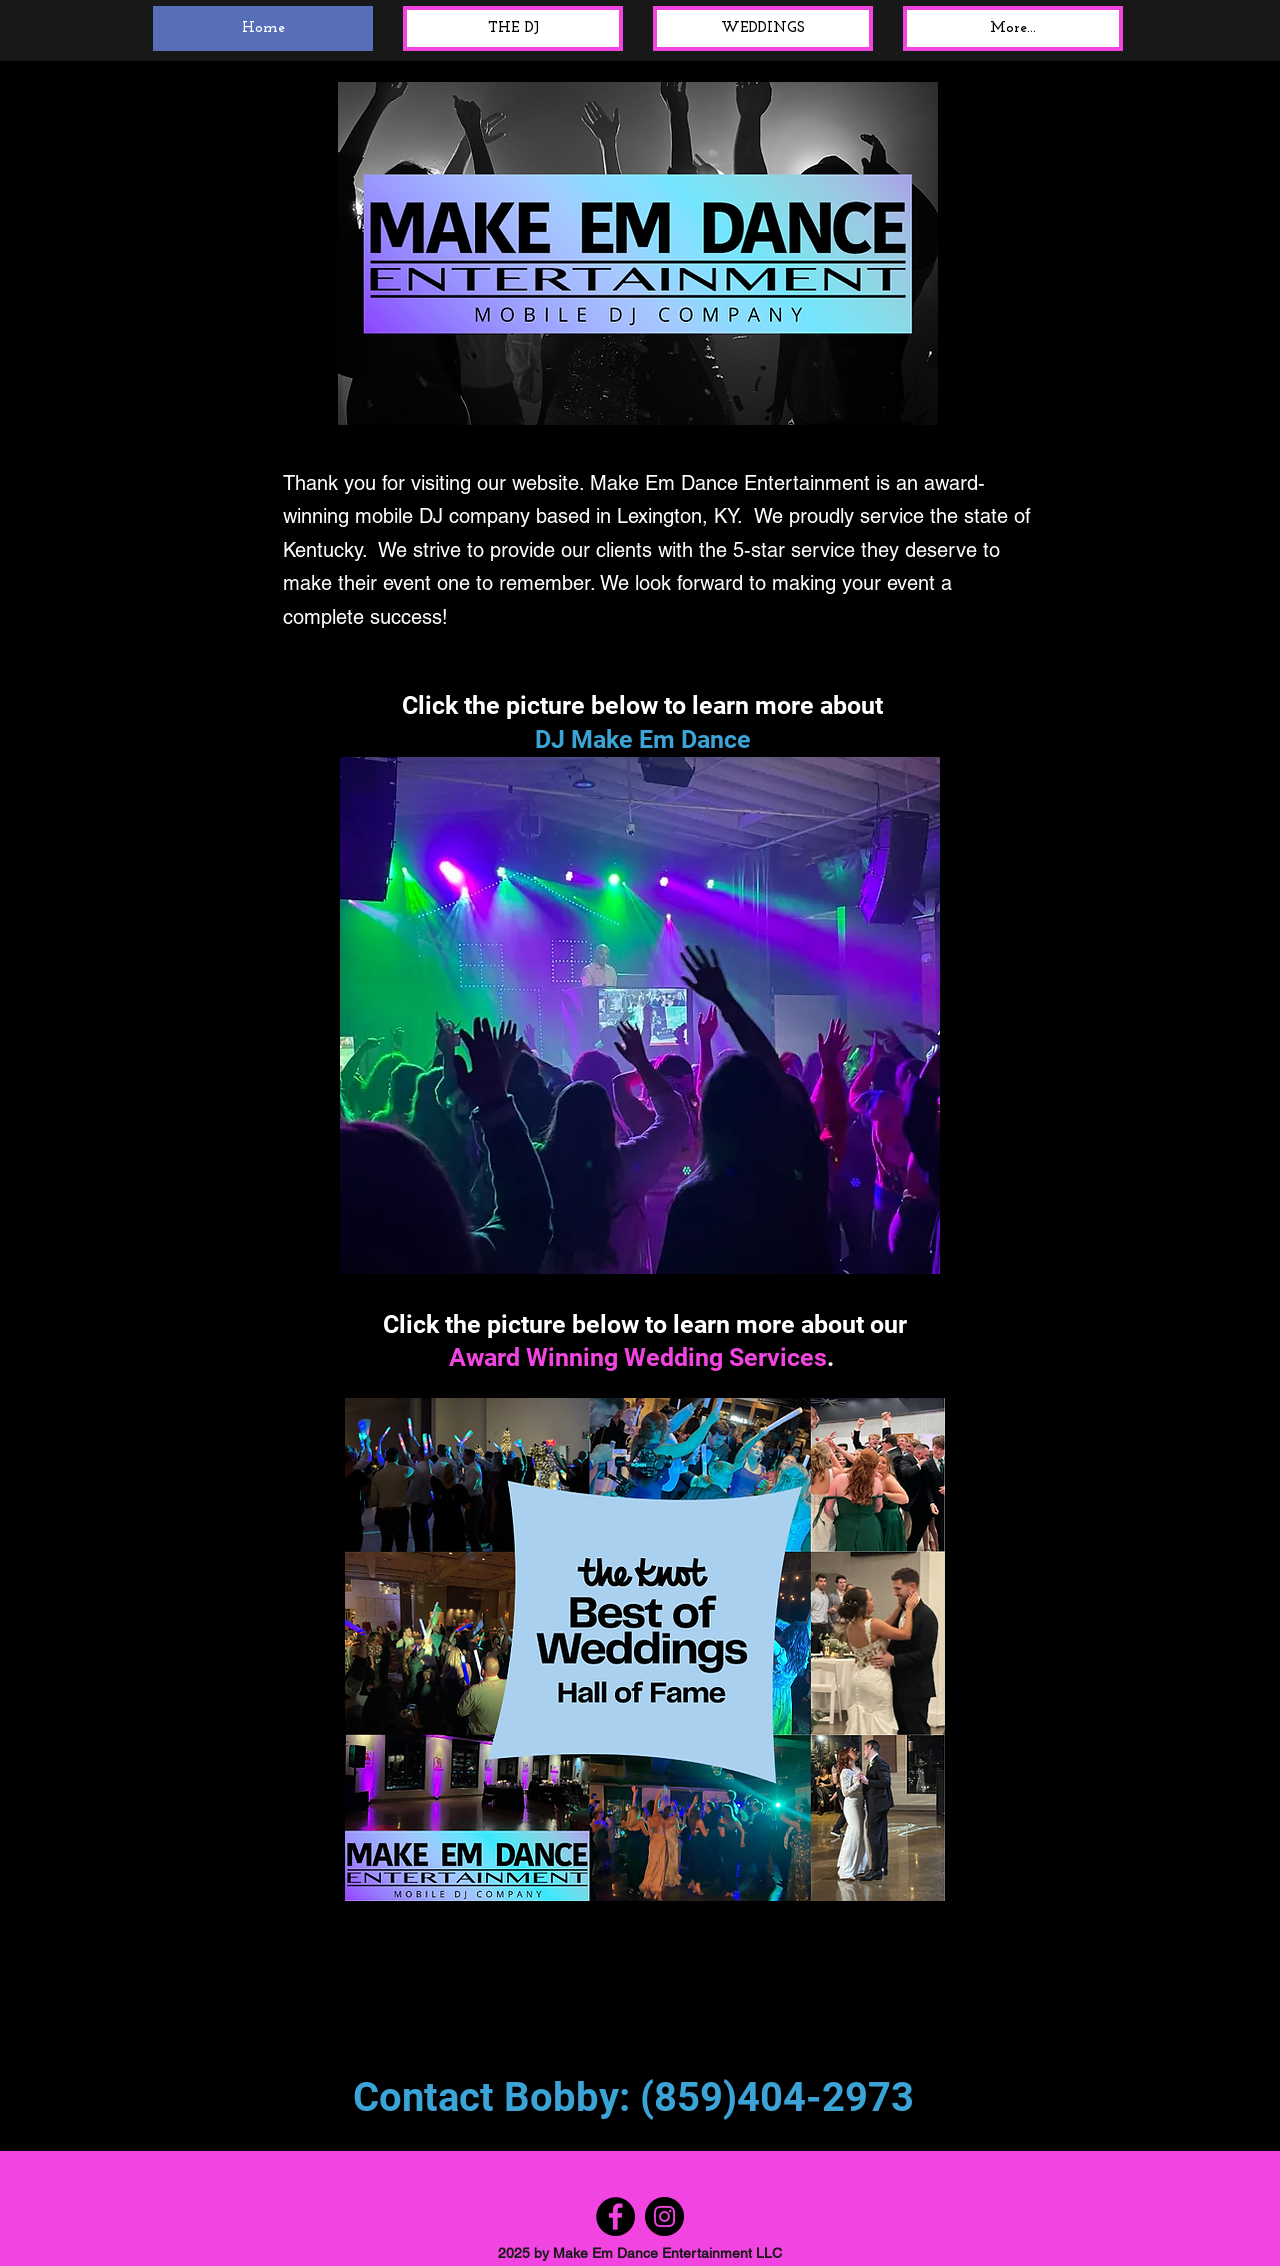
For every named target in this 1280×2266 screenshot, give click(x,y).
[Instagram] (664, 2216)
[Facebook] (615, 2216)
